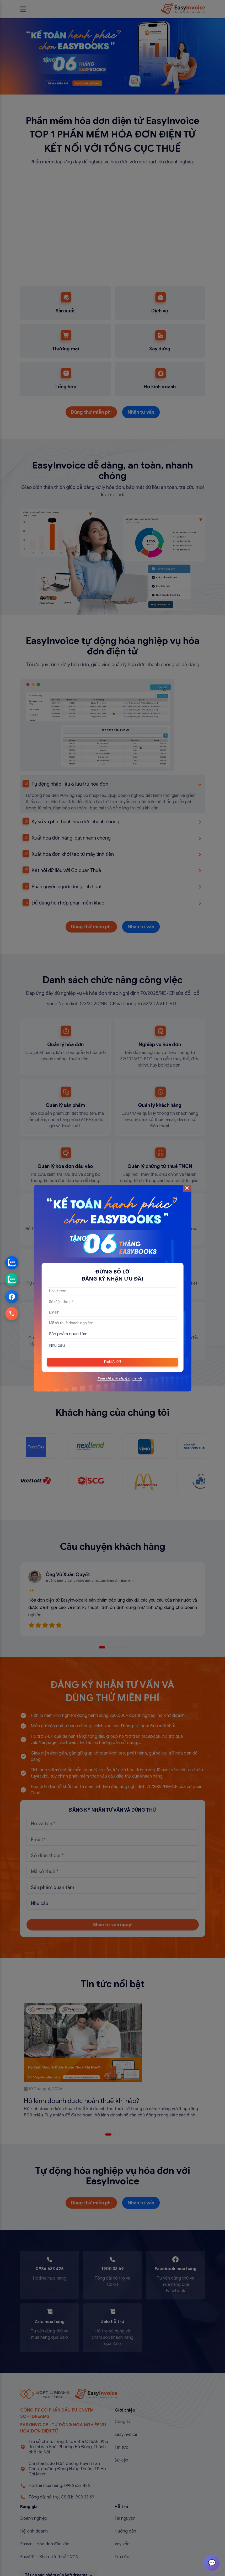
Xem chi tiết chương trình (119, 1378)
